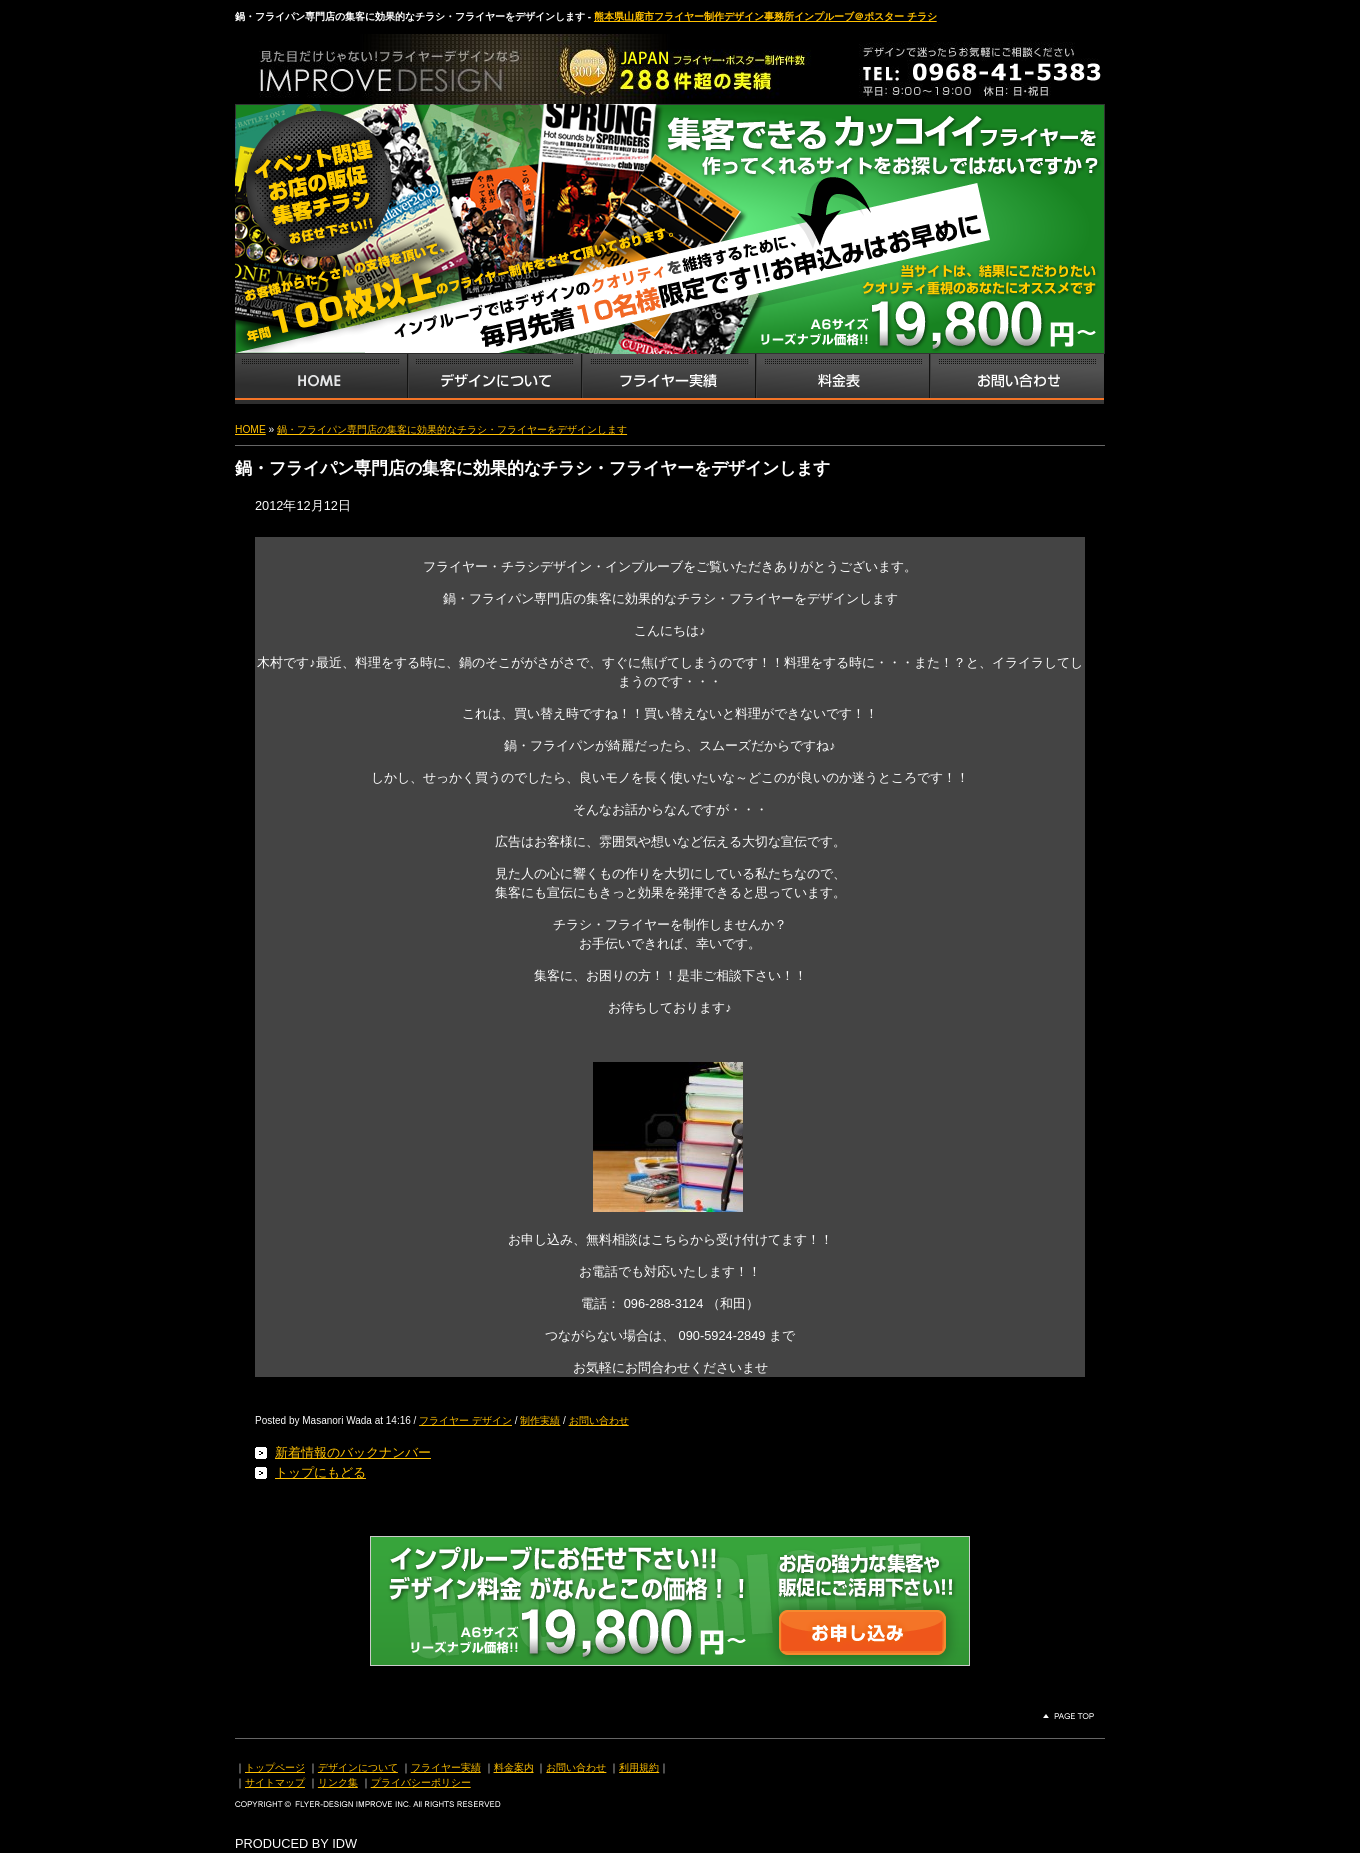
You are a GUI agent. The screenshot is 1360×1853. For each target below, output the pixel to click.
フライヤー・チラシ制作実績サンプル (668, 379)
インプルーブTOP (321, 379)
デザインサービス (494, 379)
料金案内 (514, 1767)
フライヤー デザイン (465, 1420)
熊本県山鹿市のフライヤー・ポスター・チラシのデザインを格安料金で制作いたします (445, 64)
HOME (250, 429)
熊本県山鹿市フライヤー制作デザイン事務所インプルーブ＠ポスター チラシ (765, 16)
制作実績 (540, 1420)
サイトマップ (275, 1782)
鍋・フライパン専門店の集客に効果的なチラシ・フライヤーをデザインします (452, 429)
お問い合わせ (1017, 379)
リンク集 (338, 1782)
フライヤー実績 (446, 1767)
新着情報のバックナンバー (353, 1452)
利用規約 (639, 1767)
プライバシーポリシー (421, 1782)
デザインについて (358, 1767)
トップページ (275, 1767)
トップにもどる (320, 1472)
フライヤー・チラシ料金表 (842, 379)
